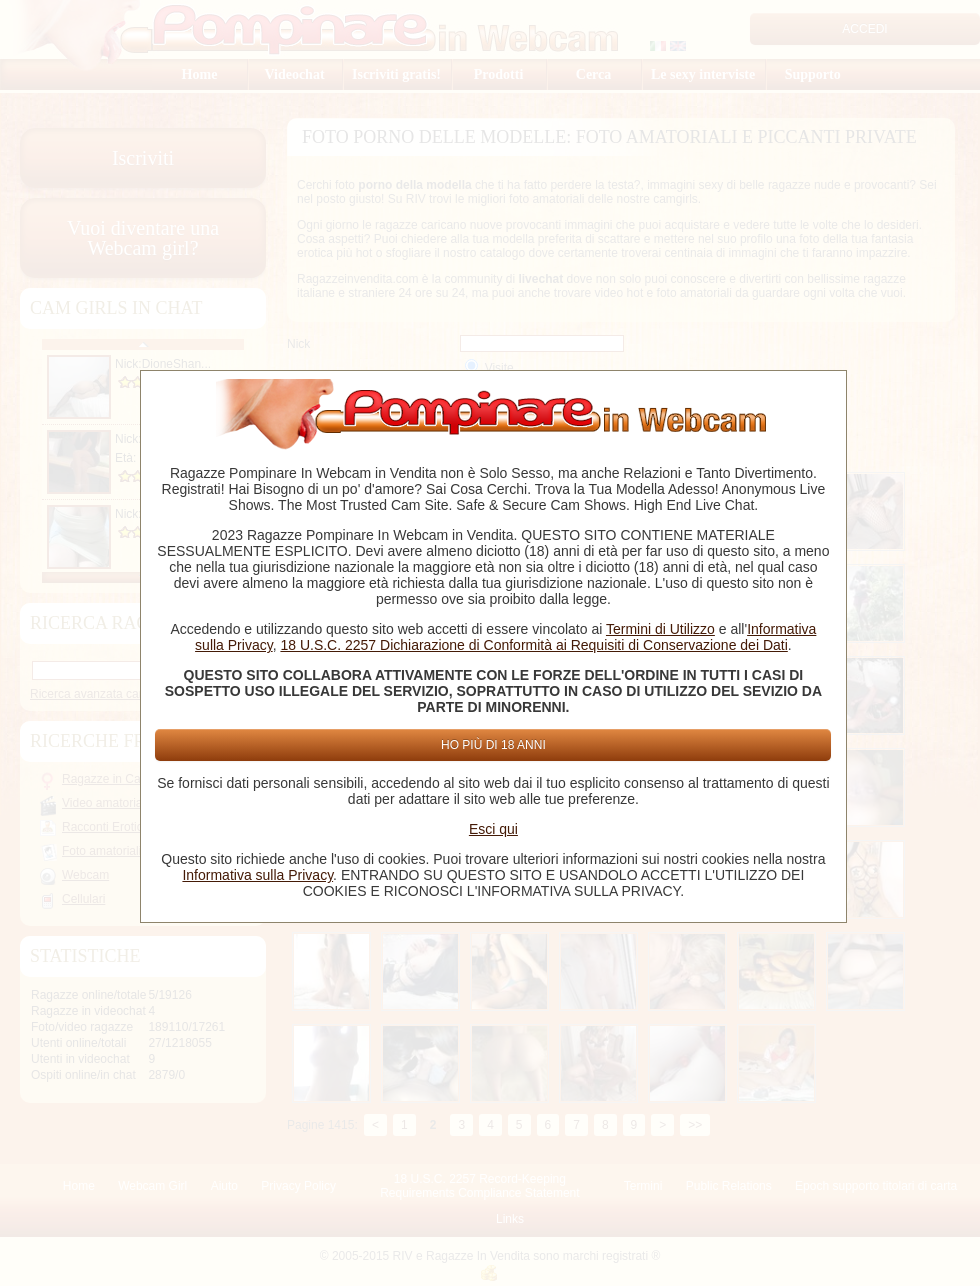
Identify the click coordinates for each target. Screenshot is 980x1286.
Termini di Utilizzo (660, 629)
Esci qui (493, 829)
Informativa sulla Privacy (257, 875)
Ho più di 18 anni (493, 745)
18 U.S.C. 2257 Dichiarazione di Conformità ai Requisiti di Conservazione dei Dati (533, 645)
